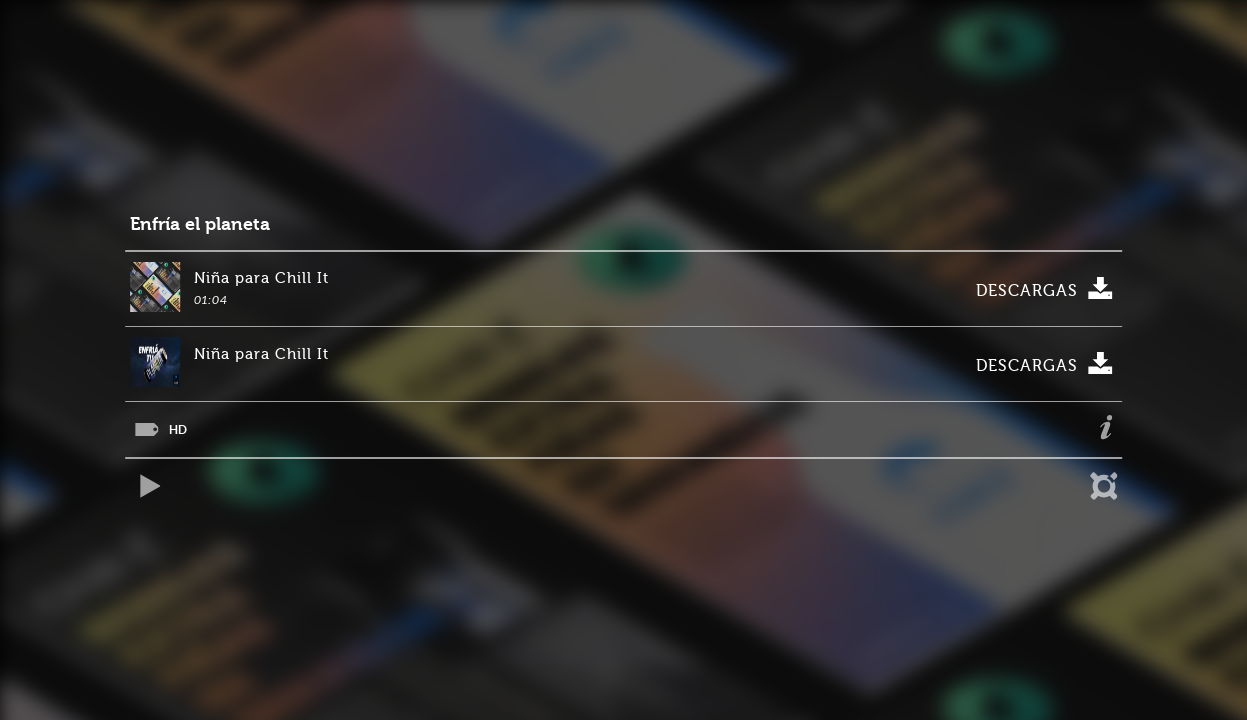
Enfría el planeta (200, 224)
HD (178, 429)
